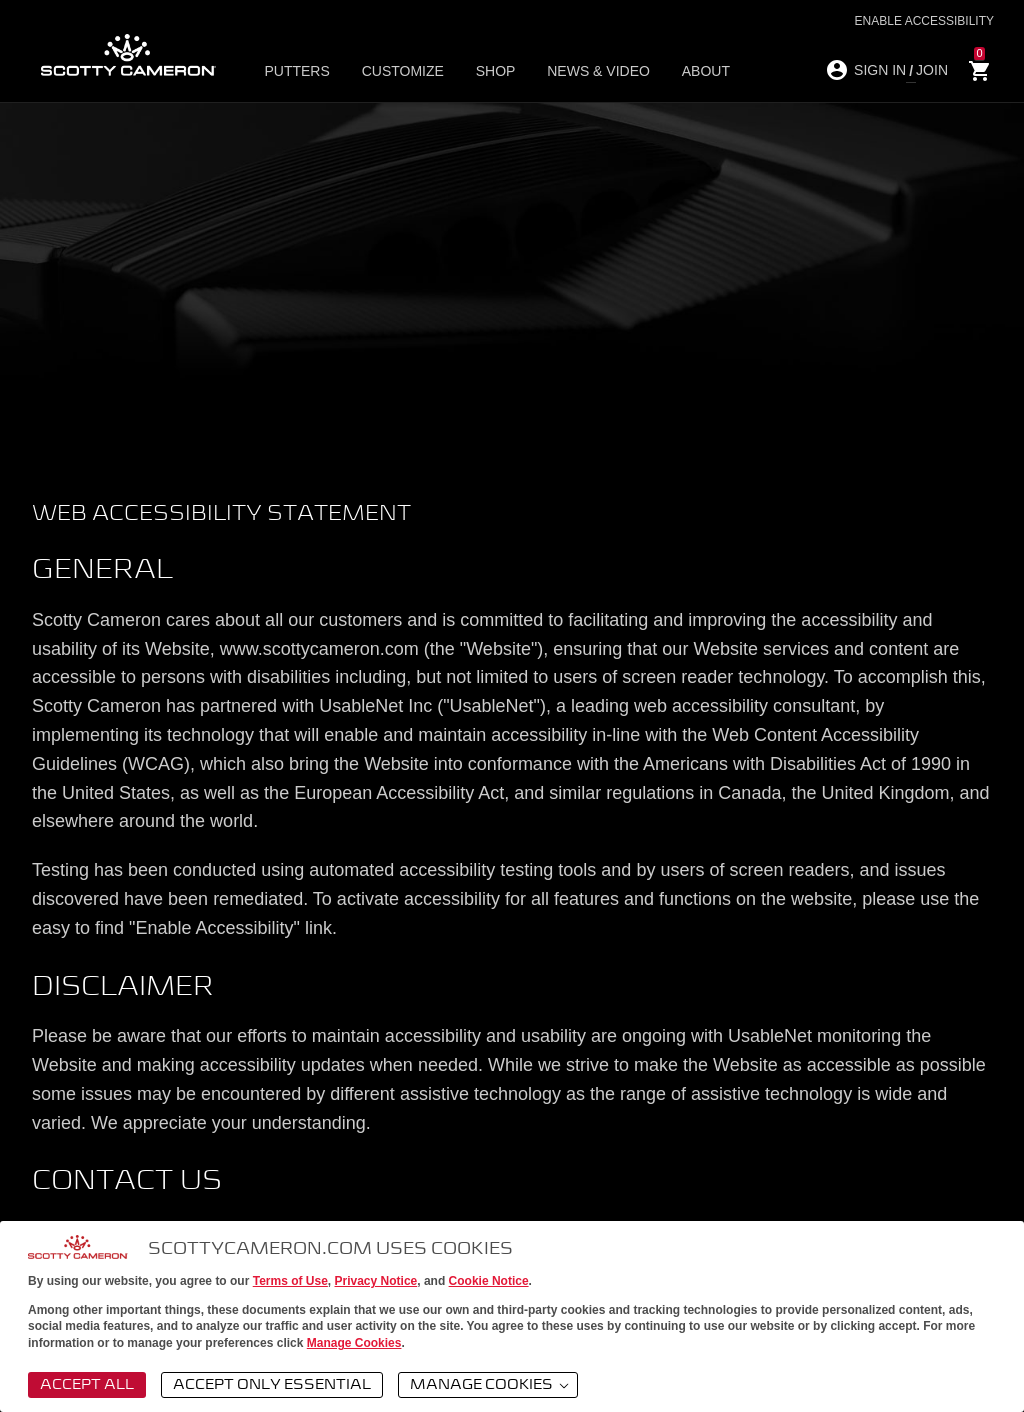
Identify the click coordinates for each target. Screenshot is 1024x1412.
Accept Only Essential (272, 1385)
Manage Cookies (354, 1343)
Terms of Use (290, 1281)
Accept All (87, 1385)
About (680, 71)
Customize (400, 71)
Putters (302, 71)
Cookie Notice (489, 1281)
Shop (485, 71)
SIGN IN (880, 70)
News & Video (580, 71)
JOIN (932, 70)
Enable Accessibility (924, 21)
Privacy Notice (376, 1281)
